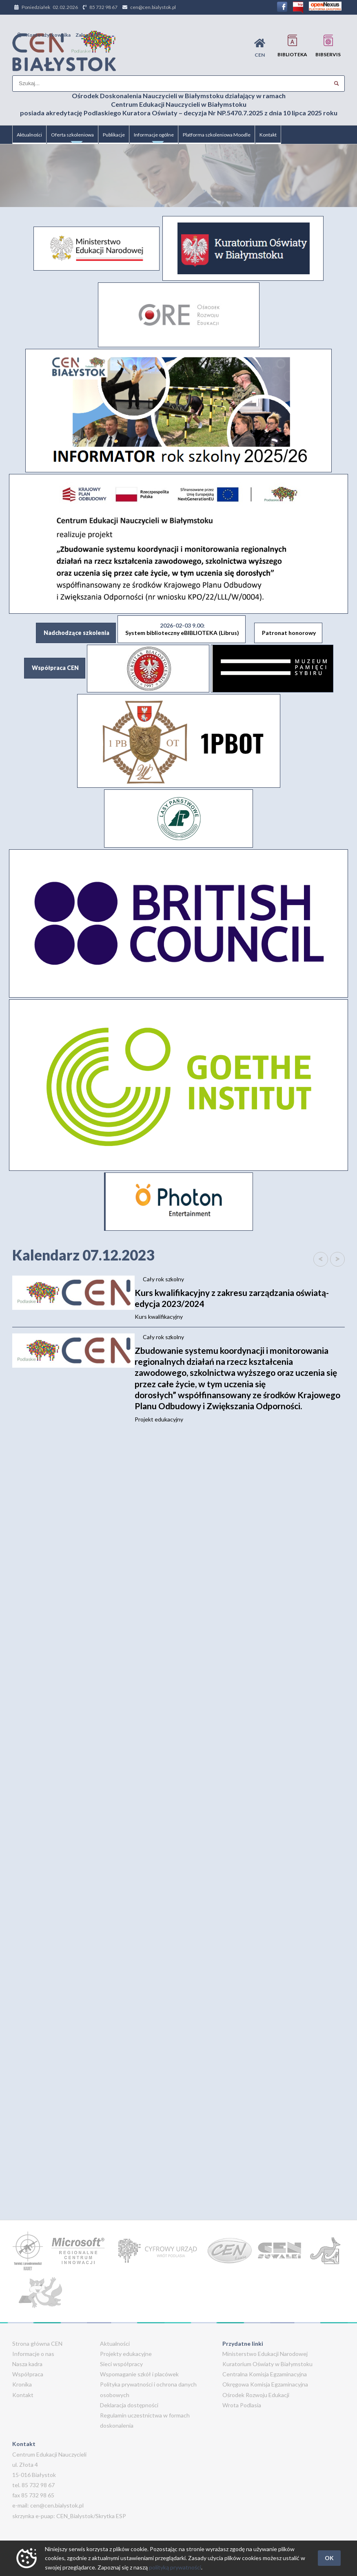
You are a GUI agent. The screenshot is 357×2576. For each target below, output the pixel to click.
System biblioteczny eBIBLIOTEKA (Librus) (182, 629)
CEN (259, 48)
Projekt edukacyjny (240, 1384)
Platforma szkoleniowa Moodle (217, 135)
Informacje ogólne (154, 138)
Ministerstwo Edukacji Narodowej (265, 2353)
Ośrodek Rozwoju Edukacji (255, 2394)
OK (329, 2557)
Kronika (22, 2384)
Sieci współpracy (121, 2363)
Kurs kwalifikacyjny (240, 1303)
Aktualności (29, 135)
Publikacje (114, 135)
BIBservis (328, 45)
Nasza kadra (27, 2363)
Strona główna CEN (37, 2343)
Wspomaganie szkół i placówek (139, 2374)
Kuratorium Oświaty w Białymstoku (267, 2363)
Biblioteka (292, 45)
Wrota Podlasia (241, 2405)
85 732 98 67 (103, 7)
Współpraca (27, 2374)
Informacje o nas (33, 2353)
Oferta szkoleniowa (72, 138)
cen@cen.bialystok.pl (153, 7)
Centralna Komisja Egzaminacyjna (264, 2374)
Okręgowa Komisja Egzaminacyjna (265, 2384)
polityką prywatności (175, 2567)
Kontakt (268, 135)
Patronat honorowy (289, 632)
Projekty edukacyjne (126, 2353)
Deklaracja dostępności (129, 2405)
